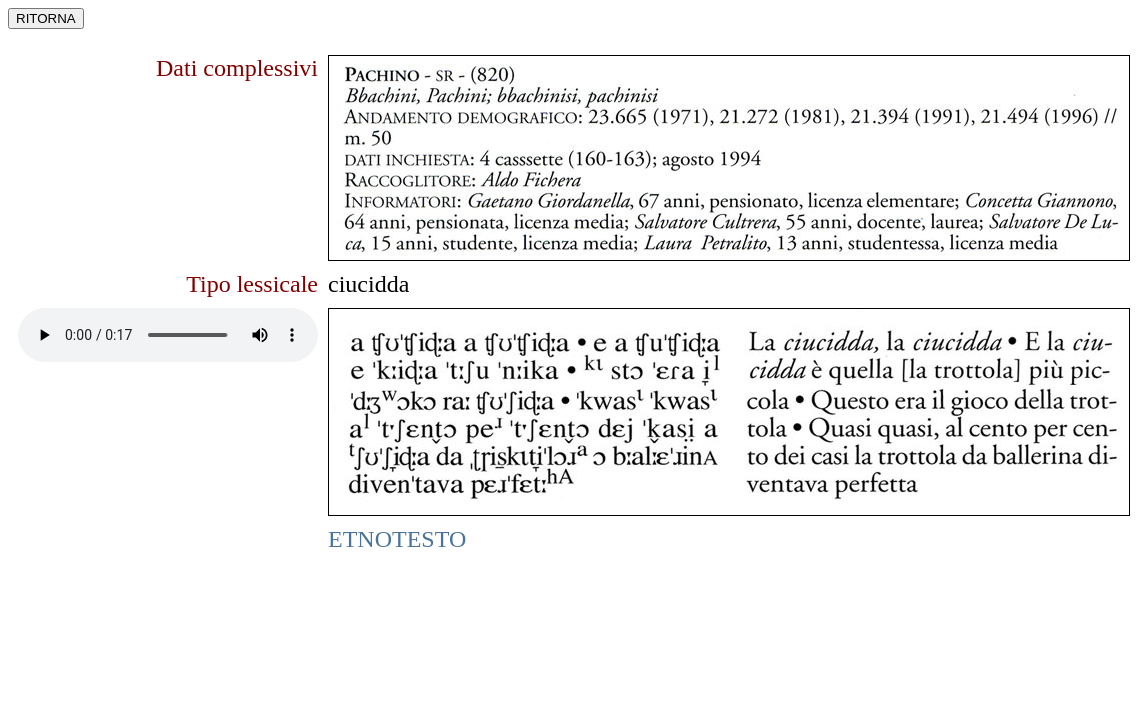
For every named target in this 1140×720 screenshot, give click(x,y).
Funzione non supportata (168, 335)
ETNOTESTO (397, 539)
